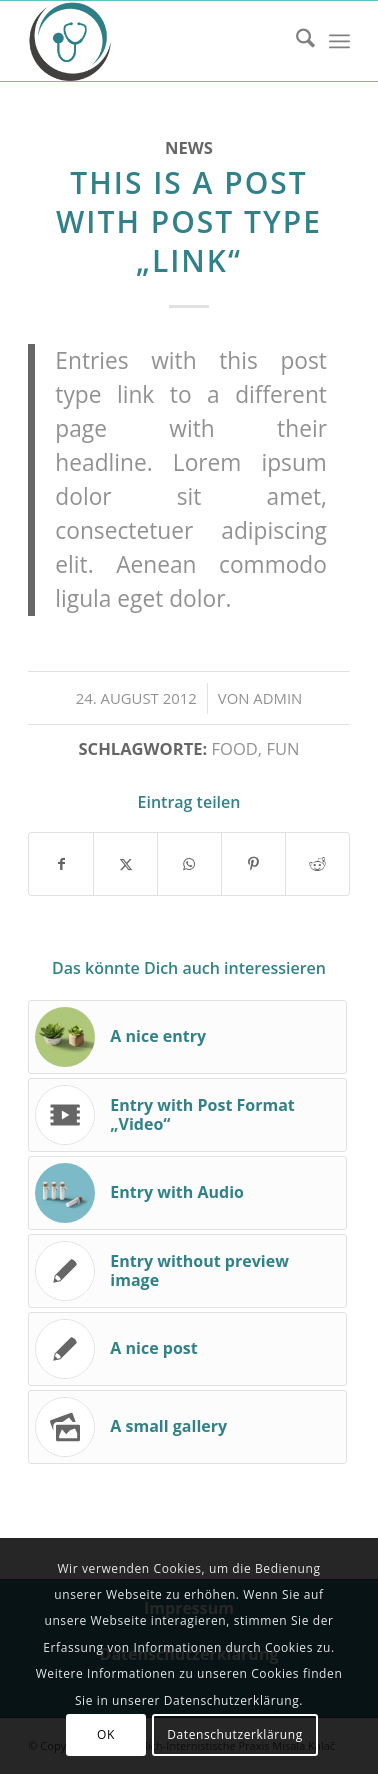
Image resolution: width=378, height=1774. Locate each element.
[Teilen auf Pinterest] (253, 864)
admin (277, 698)
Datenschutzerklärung (235, 1734)
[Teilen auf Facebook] (61, 864)
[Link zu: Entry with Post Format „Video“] (187, 1115)
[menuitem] (295, 41)
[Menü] (339, 41)
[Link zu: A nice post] (187, 1349)
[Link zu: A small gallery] (187, 1427)
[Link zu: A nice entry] (187, 1037)
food (235, 748)
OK (106, 1734)
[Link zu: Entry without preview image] (187, 1271)
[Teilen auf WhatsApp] (189, 864)
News (189, 147)
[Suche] (295, 41)
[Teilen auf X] (125, 864)
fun (282, 748)
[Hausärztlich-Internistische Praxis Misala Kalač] (156, 41)
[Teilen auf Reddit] (317, 864)
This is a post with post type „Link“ (189, 221)
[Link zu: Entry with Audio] (187, 1193)
